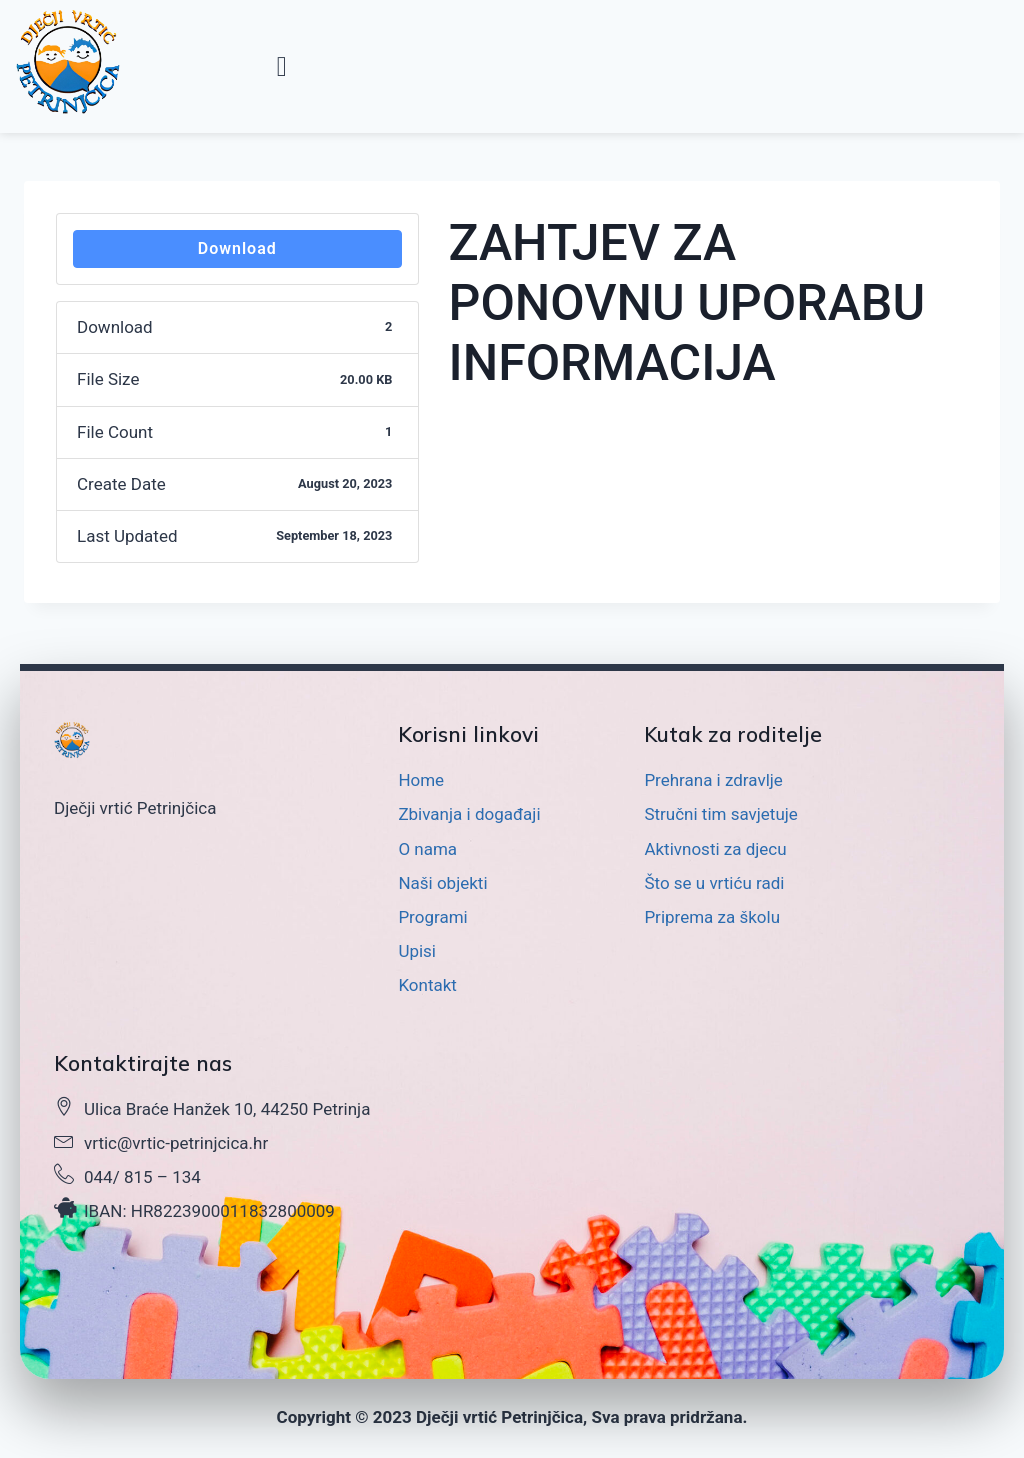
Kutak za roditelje (734, 734)
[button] (282, 67)
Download (237, 248)
